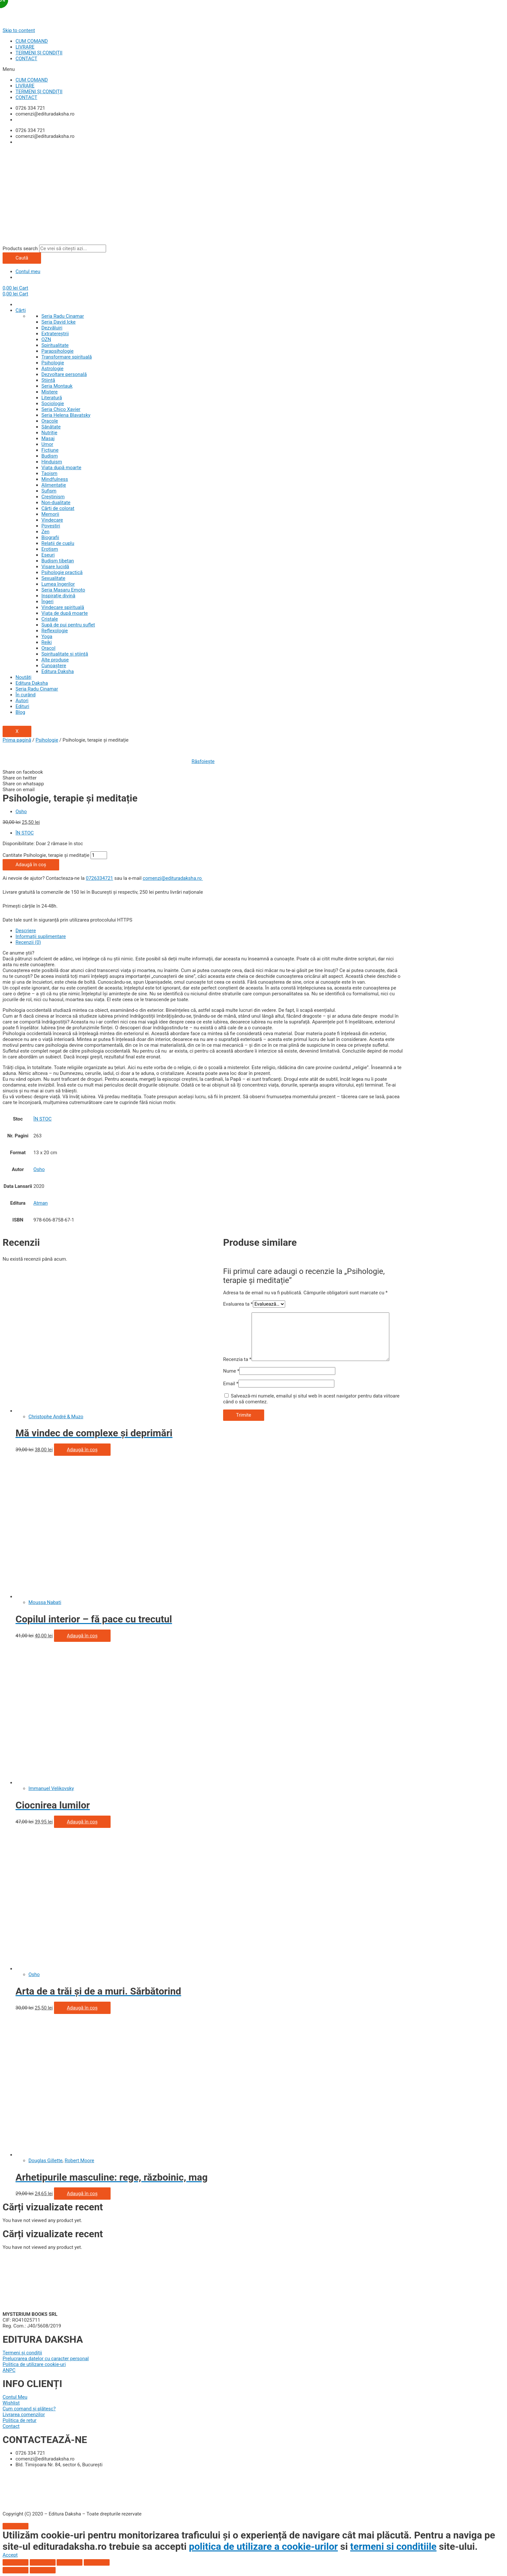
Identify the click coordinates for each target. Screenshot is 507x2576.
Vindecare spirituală (62, 607)
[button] (253, 69)
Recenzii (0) (28, 942)
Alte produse (55, 660)
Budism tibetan (57, 561)
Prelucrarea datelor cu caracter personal (46, 2358)
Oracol (48, 648)
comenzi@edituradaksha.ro (173, 878)
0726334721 (99, 878)
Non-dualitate (55, 502)
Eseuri (48, 555)
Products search (20, 248)
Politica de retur (20, 2420)
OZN (46, 339)
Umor (47, 444)
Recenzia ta (237, 1359)
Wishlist (11, 2403)
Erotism (49, 549)
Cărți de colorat (57, 508)
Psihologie (52, 363)
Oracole (49, 421)
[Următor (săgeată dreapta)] (43, 2570)
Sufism (48, 491)
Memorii (50, 514)
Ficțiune (50, 450)
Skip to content (19, 30)
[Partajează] (43, 2562)
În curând (26, 695)
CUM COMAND (32, 41)
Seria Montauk (56, 386)
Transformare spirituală (66, 357)
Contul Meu (15, 2397)
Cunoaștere (53, 666)
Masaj (48, 438)
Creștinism (53, 497)
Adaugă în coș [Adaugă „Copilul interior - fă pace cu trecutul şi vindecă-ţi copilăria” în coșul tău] (82, 1636)
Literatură (51, 398)
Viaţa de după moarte (64, 613)
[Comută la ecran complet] (69, 2562)
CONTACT (26, 58)
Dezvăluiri (51, 328)
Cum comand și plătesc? (29, 2409)
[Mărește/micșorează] (97, 2562)
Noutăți (23, 677)
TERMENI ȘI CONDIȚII (39, 53)
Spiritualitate (55, 345)
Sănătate (50, 427)
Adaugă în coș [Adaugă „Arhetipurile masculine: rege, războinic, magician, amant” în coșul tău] (82, 2193)
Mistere (49, 392)
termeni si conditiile (393, 2546)
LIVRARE (25, 47)
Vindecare (52, 520)
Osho (21, 811)
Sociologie (52, 403)
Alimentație (53, 485)
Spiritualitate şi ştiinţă (64, 654)
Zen (45, 532)
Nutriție (49, 433)
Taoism (49, 473)
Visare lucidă (55, 566)
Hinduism (51, 462)
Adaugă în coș (31, 865)
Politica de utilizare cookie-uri (34, 2364)
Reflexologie (54, 631)
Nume (231, 1371)
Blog (20, 712)
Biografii (50, 537)
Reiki (46, 642)
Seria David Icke (58, 322)
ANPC (9, 2370)
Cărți (21, 310)
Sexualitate (53, 578)
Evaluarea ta (238, 1304)
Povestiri (50, 526)
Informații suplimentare (41, 936)
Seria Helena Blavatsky (66, 415)
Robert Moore (79, 2160)
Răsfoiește (202, 761)
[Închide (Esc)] (15, 2562)
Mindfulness (54, 479)
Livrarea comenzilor (24, 2414)
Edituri (22, 706)
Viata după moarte (61, 467)
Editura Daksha (57, 671)
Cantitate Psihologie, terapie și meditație (46, 855)
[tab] (210, 931)
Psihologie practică (61, 572)
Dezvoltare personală (64, 374)
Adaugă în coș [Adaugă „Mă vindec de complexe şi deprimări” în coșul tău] (82, 1450)
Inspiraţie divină (58, 596)
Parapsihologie (57, 351)
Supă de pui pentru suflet (68, 625)
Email (230, 1384)
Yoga (46, 636)
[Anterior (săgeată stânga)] (15, 2570)
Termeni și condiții (22, 2353)
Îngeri (47, 601)
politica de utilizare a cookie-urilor (263, 2546)
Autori (22, 700)
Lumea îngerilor (58, 584)
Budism (49, 456)
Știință (48, 380)
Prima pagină (17, 740)
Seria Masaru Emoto (63, 590)
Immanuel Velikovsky (51, 1788)
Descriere (26, 931)
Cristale (49, 619)
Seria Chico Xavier (61, 409)
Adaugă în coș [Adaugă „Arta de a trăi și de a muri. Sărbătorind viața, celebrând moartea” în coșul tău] (82, 2008)
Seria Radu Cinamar (62, 316)
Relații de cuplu (57, 543)
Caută (22, 258)
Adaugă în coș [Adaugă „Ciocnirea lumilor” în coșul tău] (82, 1822)
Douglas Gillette (45, 2160)
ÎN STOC (25, 833)
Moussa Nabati (44, 1602)
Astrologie (52, 368)
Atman (40, 1203)
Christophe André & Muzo (55, 1417)
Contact (11, 2426)
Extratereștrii (55, 334)
